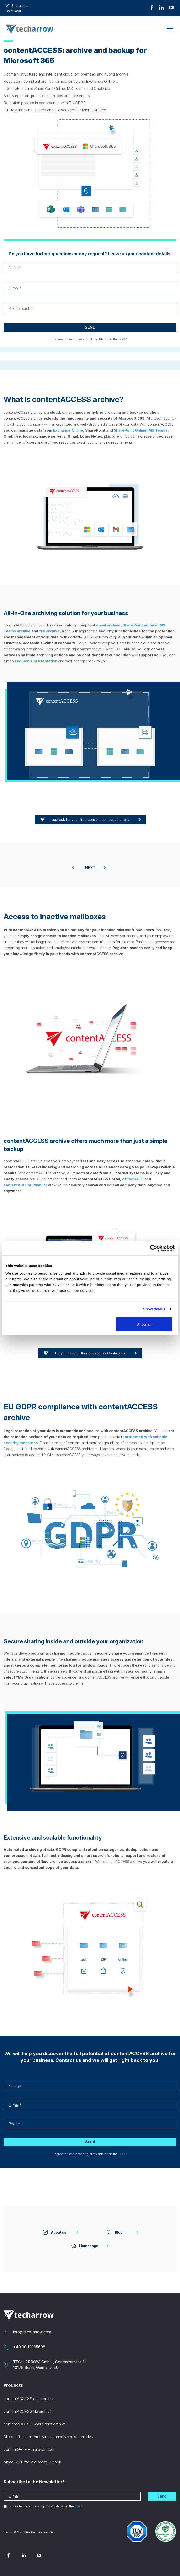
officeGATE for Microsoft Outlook (32, 2462)
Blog (114, 2232)
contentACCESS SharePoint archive (35, 2424)
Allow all (144, 1324)
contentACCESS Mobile (25, 1185)
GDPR (122, 339)
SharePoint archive (140, 625)
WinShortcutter (17, 6)
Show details (154, 1309)
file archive (49, 631)
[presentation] (73, 867)
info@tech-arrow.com (32, 2332)
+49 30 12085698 (29, 2346)
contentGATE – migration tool (29, 2449)
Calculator (13, 11)
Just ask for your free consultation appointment (90, 819)
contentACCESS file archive (28, 2411)
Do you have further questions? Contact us (90, 1353)
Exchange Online (68, 430)
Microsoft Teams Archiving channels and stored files (48, 2436)
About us (54, 2232)
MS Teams (158, 430)
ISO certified (23, 2532)
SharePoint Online (130, 430)
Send (162, 2496)
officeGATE (132, 1179)
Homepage (84, 2246)
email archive (108, 625)
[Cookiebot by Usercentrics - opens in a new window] (154, 1248)
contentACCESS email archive (30, 2398)
